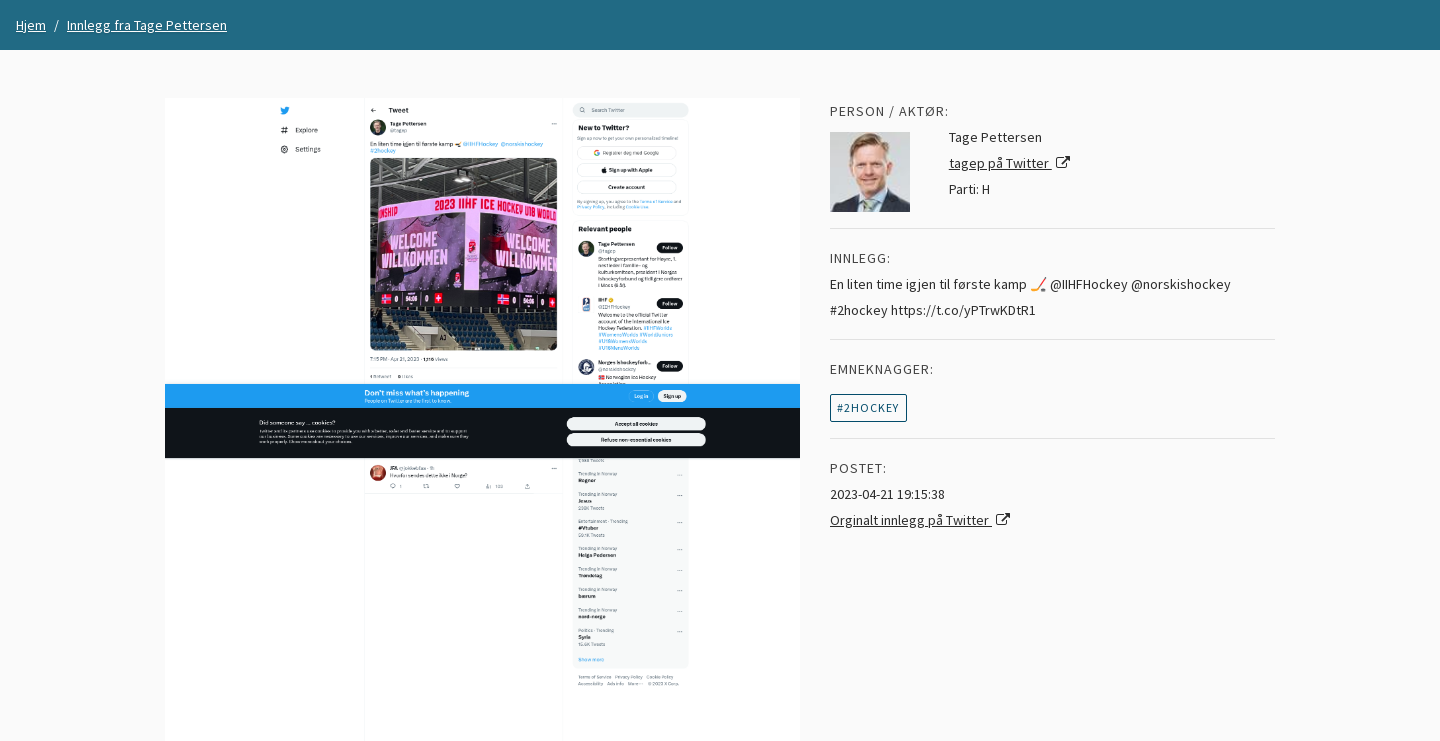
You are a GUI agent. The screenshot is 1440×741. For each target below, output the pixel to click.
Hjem (31, 25)
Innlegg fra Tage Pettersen (147, 25)
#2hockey (868, 407)
